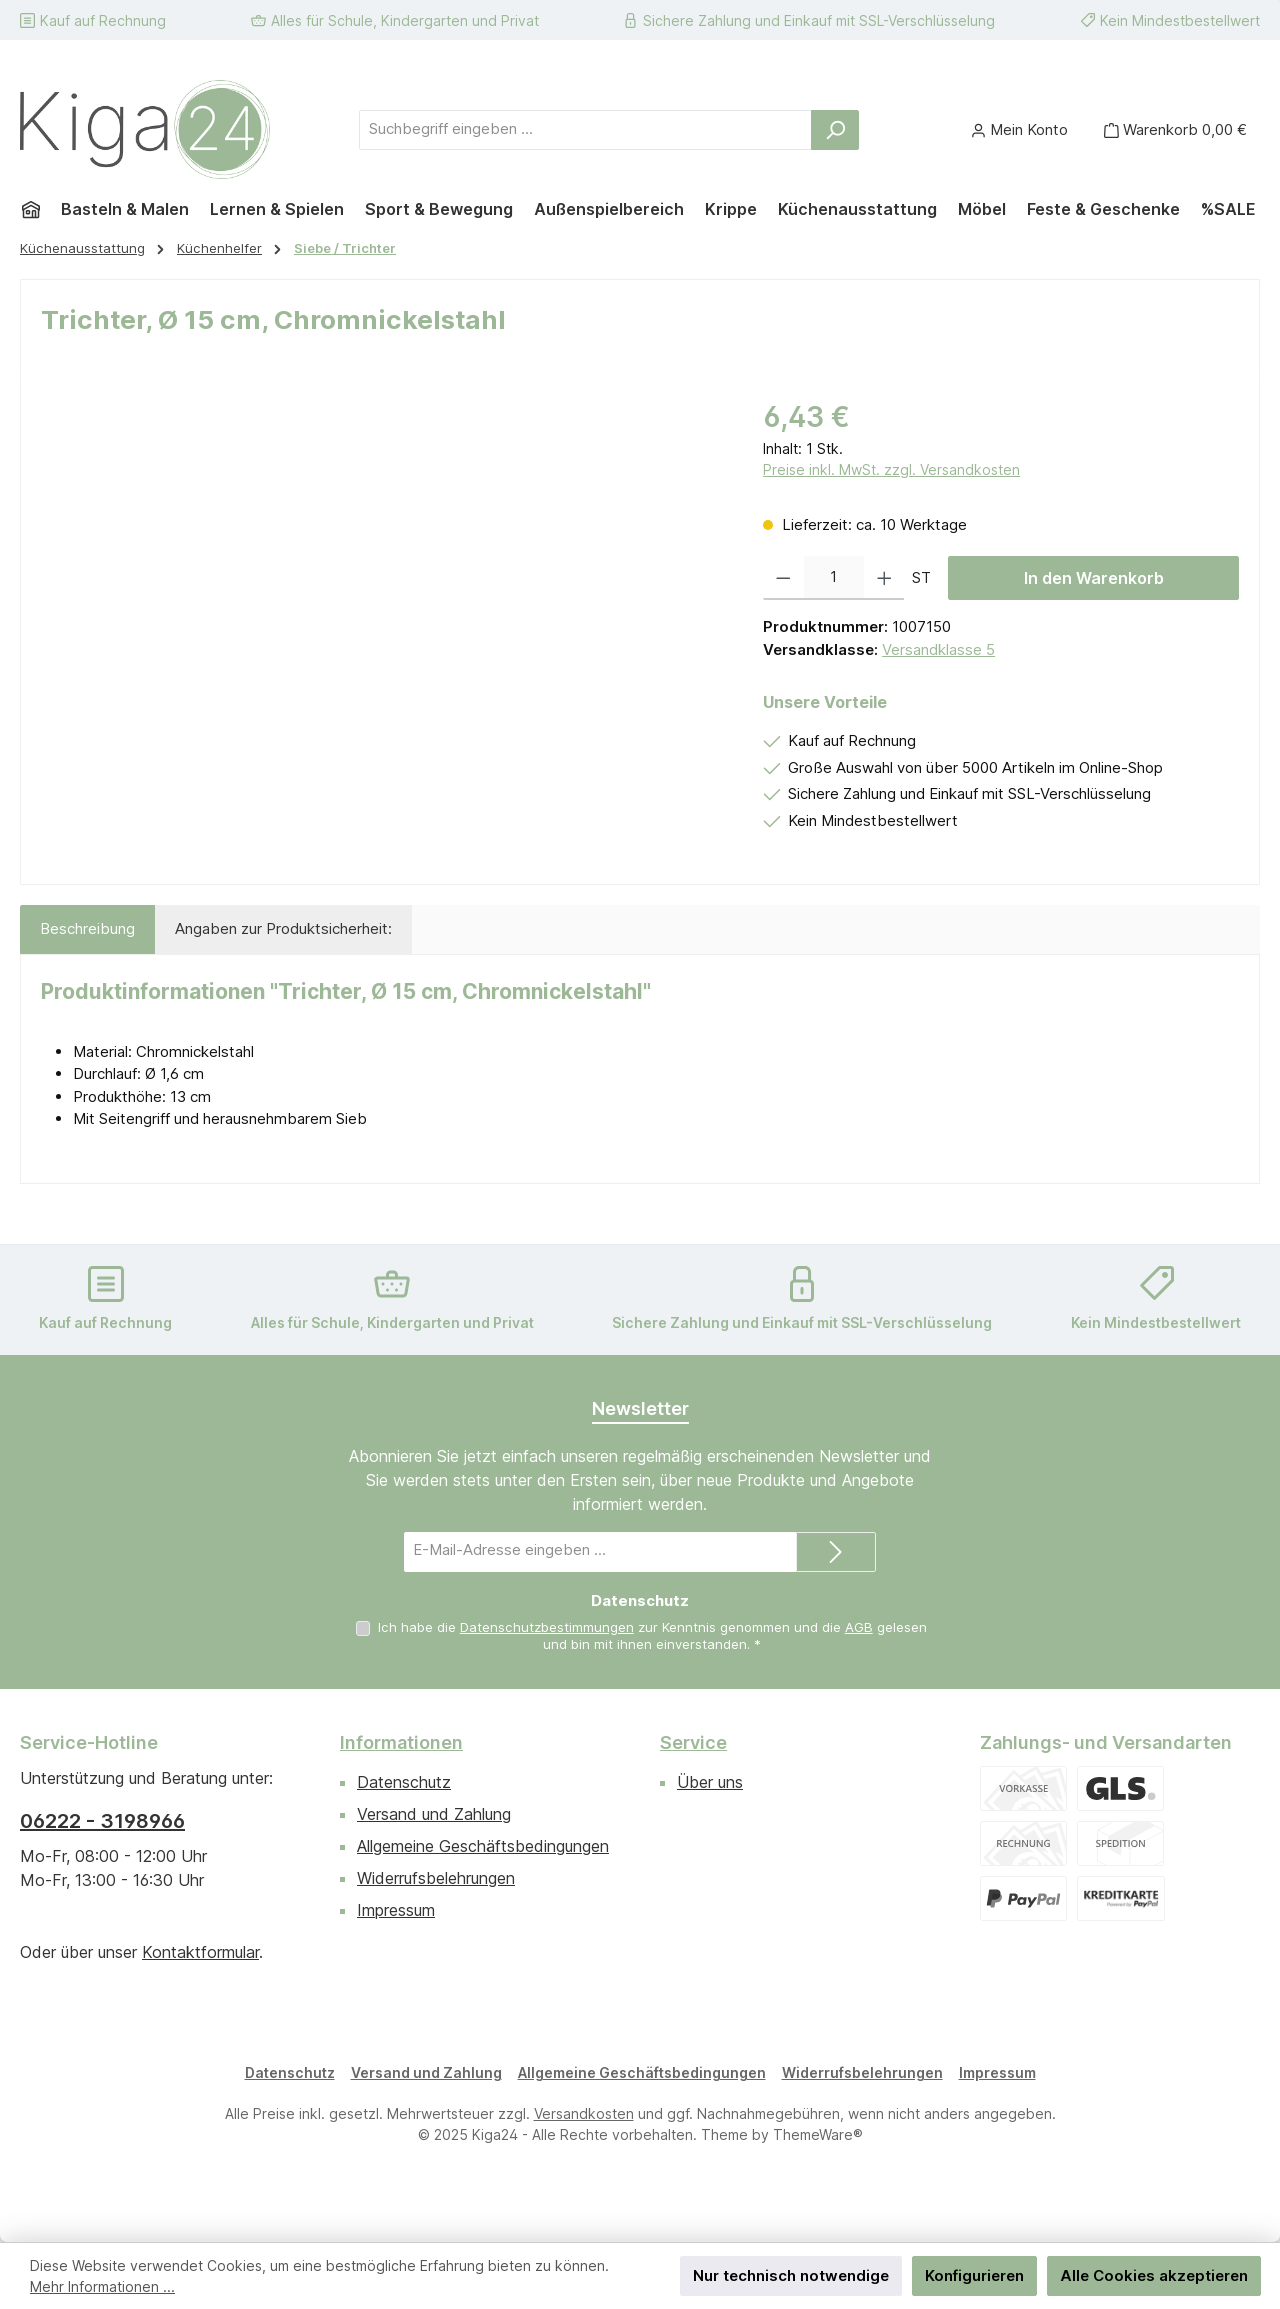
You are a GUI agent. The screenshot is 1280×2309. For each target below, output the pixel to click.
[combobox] (585, 130)
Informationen (401, 1742)
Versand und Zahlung (434, 1814)
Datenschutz (404, 1782)
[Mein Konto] (1019, 129)
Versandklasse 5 (938, 649)
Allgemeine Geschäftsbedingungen (483, 1846)
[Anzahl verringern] (783, 578)
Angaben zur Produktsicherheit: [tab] (283, 928)
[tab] (87, 929)
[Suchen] (835, 130)
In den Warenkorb (1094, 578)
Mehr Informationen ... (102, 2286)
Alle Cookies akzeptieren (1154, 2275)
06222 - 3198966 (102, 1821)
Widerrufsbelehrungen (436, 1878)
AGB (859, 1627)
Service (693, 1742)
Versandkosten (584, 2113)
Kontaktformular (200, 1952)
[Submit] (836, 1552)
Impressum (396, 1910)
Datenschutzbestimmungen (547, 1627)
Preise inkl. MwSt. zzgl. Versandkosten (891, 469)
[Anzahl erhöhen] (884, 578)
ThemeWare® (818, 2134)
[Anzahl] (834, 578)
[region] (382, 611)
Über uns (710, 1782)
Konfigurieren (974, 2275)
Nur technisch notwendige (791, 2275)
